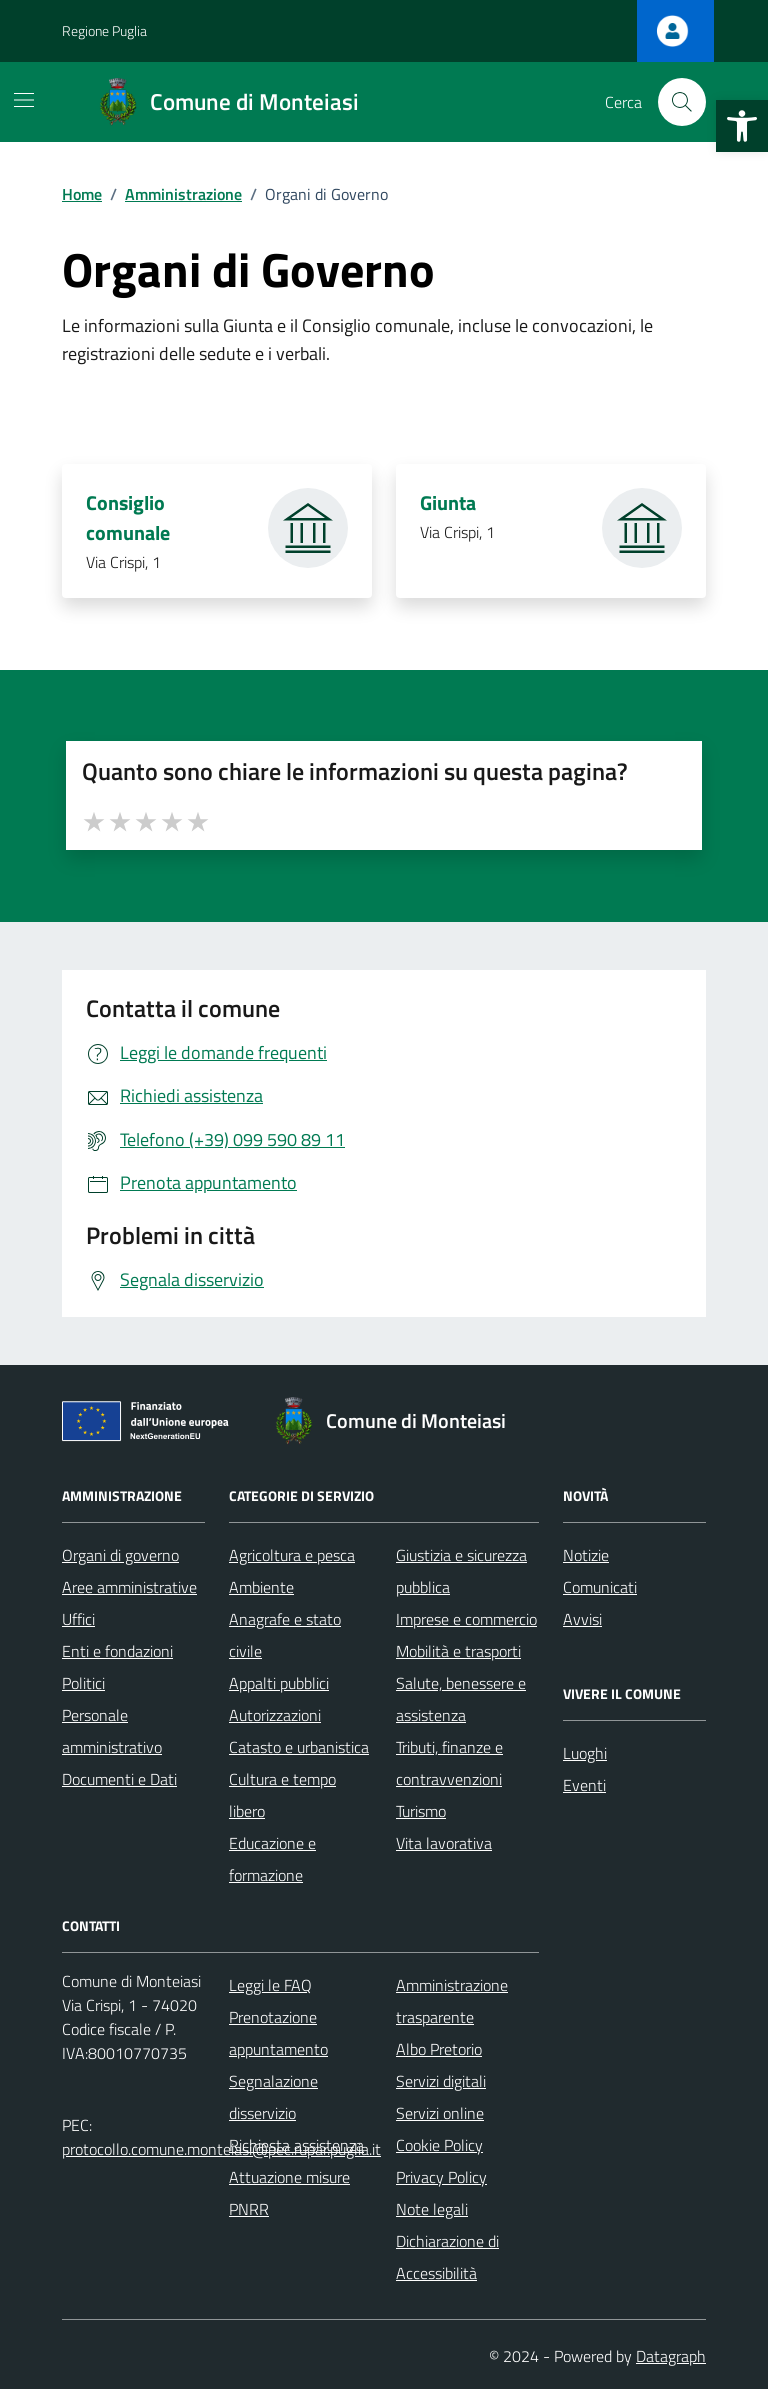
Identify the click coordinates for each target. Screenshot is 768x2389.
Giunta (448, 503)
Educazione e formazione (272, 1859)
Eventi (584, 1785)
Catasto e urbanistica (299, 1747)
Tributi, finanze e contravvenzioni (449, 1763)
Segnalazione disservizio (273, 2097)
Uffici (78, 1619)
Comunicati (600, 1587)
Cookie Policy (439, 2145)
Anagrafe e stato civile (285, 1635)
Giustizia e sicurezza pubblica (461, 1571)
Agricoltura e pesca (292, 1555)
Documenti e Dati (119, 1779)
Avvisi (582, 1619)
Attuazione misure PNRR (289, 2193)
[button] (742, 126)
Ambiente (261, 1587)
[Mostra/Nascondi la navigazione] (24, 100)
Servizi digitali (441, 2081)
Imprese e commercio (466, 1619)
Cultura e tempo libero (282, 1795)
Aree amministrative (129, 1587)
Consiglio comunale (130, 518)
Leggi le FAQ (270, 1985)
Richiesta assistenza (296, 2145)
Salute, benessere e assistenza (461, 1699)
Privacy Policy (441, 2177)
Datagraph (671, 2356)
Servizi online (440, 2113)
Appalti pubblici (279, 1683)
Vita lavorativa (444, 1843)
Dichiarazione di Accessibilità (447, 2257)
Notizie (586, 1555)
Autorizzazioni (275, 1715)
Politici (83, 1683)
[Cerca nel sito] (682, 102)
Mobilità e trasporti (458, 1651)
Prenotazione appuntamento (278, 2033)
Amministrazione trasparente (452, 2001)
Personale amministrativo (112, 1731)
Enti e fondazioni (117, 1651)
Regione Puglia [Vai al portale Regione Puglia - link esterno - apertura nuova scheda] (104, 30)
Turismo (421, 1811)
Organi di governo (120, 1555)
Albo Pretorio (439, 2049)
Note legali (432, 2209)
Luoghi (585, 1753)
